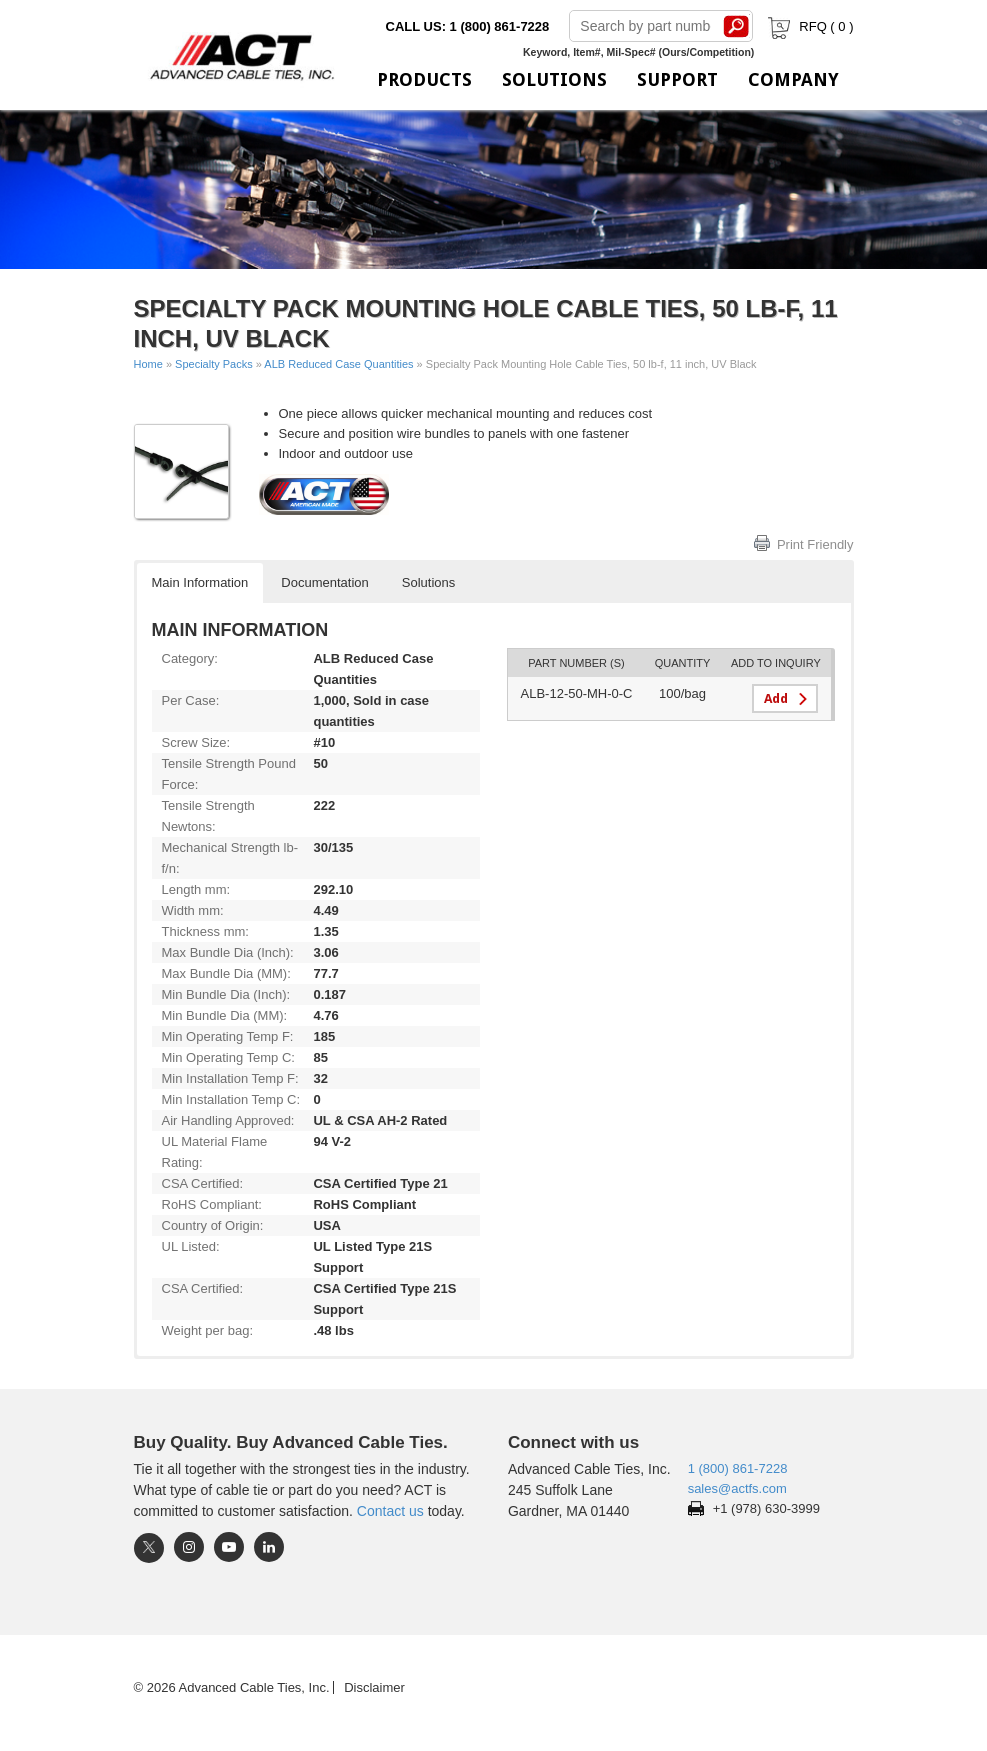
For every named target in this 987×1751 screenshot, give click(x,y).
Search (736, 26)
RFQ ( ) (808, 26)
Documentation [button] (324, 582)
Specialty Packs (214, 364)
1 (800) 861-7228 (738, 1468)
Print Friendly (815, 544)
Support (677, 79)
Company (793, 79)
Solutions (554, 79)
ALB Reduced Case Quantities (338, 364)
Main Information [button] (200, 582)
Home (148, 364)
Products (424, 79)
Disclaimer (374, 1687)
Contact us (390, 1511)
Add (776, 698)
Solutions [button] (428, 582)
